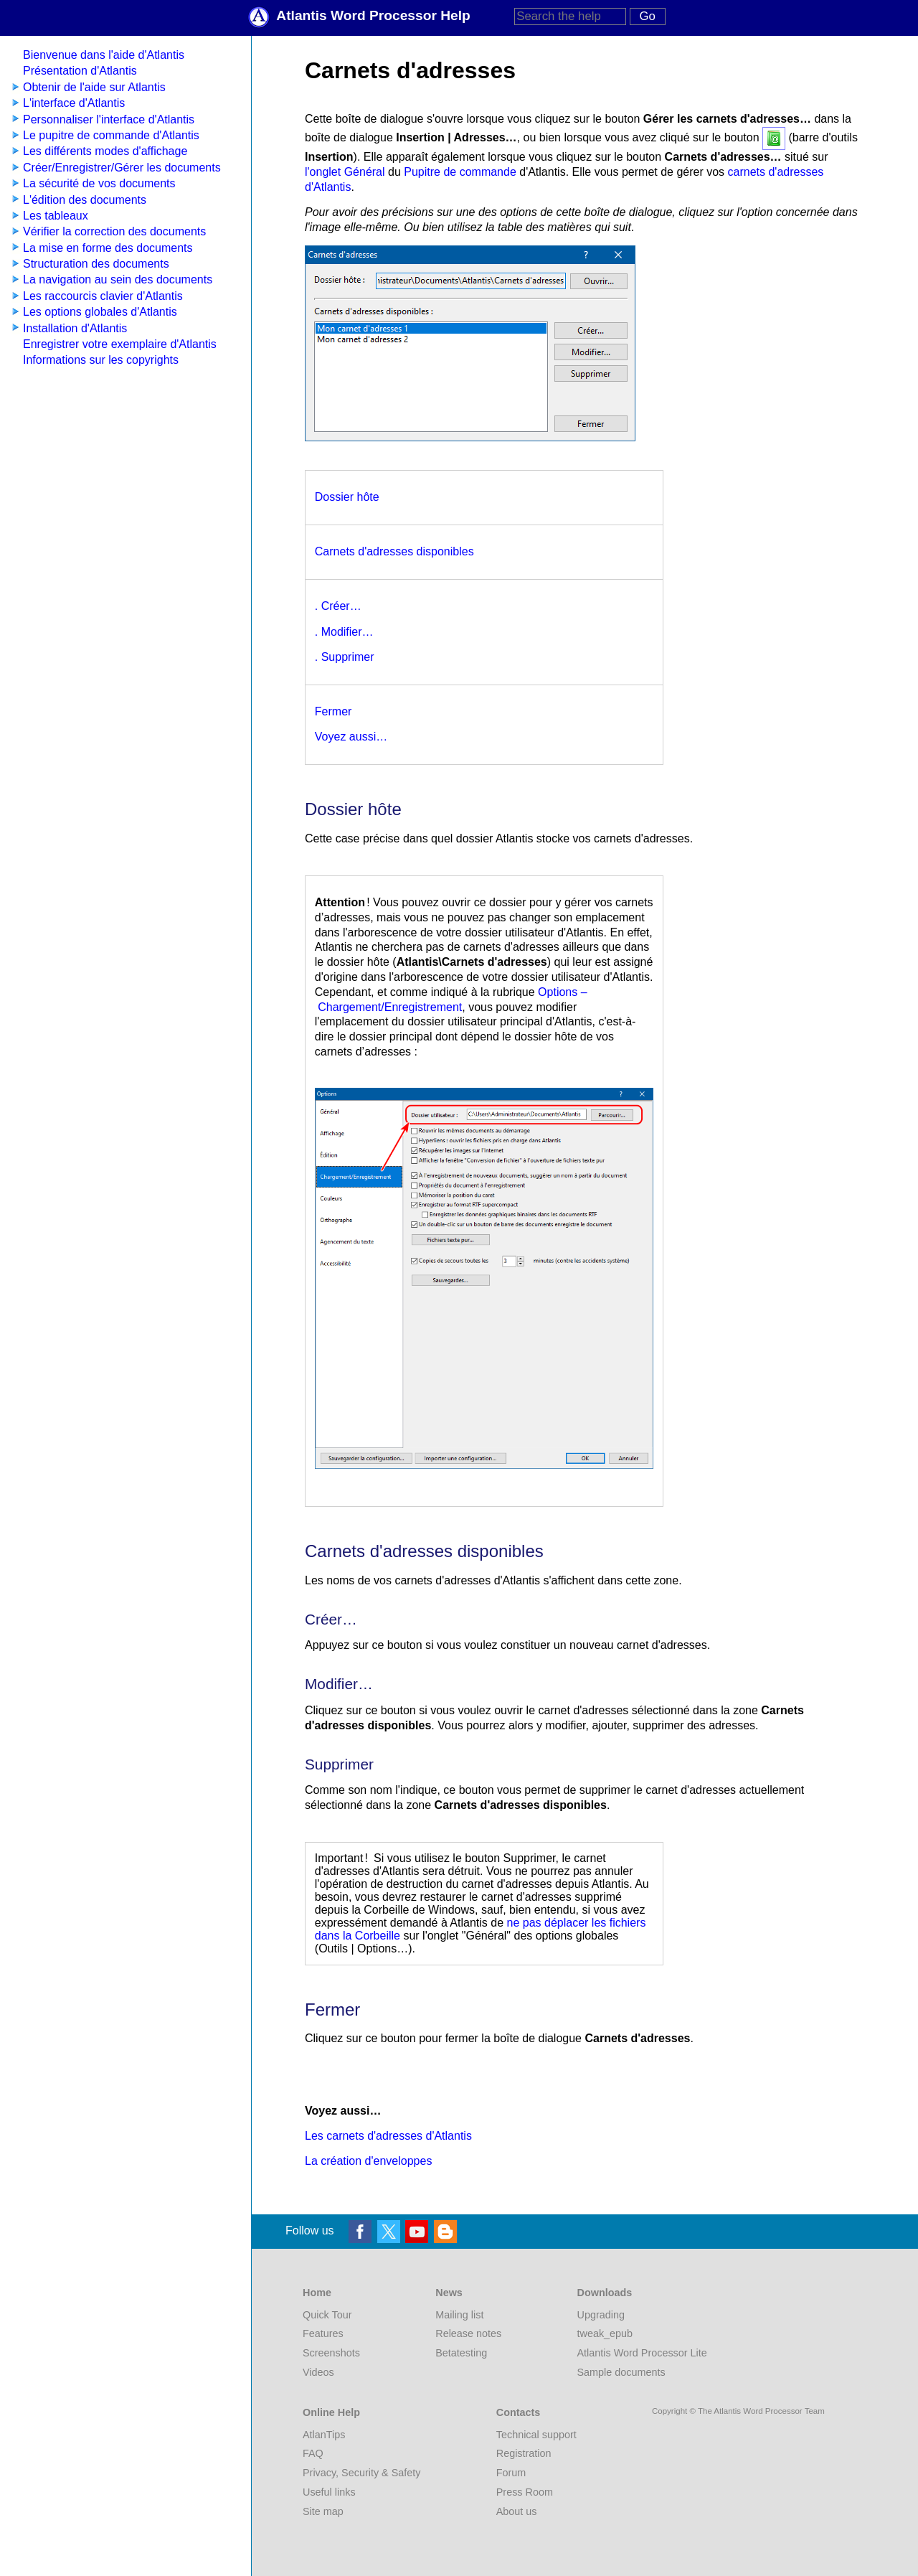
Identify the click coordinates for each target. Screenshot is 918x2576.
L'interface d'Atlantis (74, 103)
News (449, 2292)
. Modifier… (344, 632)
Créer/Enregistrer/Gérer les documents (122, 167)
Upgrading (601, 2315)
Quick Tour (327, 2315)
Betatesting (461, 2353)
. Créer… (338, 606)
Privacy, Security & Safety (361, 2472)
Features (323, 2333)
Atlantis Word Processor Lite (642, 2353)
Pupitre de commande (460, 172)
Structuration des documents (96, 264)
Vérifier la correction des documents (114, 231)
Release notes (468, 2333)
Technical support (536, 2434)
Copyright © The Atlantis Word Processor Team (738, 2411)
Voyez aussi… (351, 736)
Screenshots (331, 2353)
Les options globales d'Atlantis (100, 312)
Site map (323, 2511)
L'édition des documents (84, 200)
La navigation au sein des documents (117, 279)
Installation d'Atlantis (75, 328)
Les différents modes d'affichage (105, 151)
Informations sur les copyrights (101, 360)
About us (516, 2511)
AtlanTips (324, 2434)
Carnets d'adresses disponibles (394, 551)
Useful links (329, 2492)
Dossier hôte (347, 497)
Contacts (518, 2412)
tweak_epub (605, 2333)
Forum (511, 2472)
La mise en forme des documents (108, 248)
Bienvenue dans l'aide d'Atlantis (103, 55)
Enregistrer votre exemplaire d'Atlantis (120, 344)
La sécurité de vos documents (99, 183)
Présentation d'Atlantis (80, 71)
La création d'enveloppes (368, 2161)
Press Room (524, 2492)
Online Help (331, 2412)
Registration (524, 2453)
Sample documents (621, 2372)
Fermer (333, 711)
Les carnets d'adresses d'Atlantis (388, 2136)
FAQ (313, 2453)
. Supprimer (344, 657)
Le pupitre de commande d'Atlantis (111, 135)
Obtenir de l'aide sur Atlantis (94, 87)
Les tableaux (55, 216)
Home (317, 2292)
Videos (318, 2372)
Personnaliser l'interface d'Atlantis (108, 119)
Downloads (605, 2292)
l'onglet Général (345, 172)
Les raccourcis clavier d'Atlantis (103, 296)
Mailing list (459, 2315)
